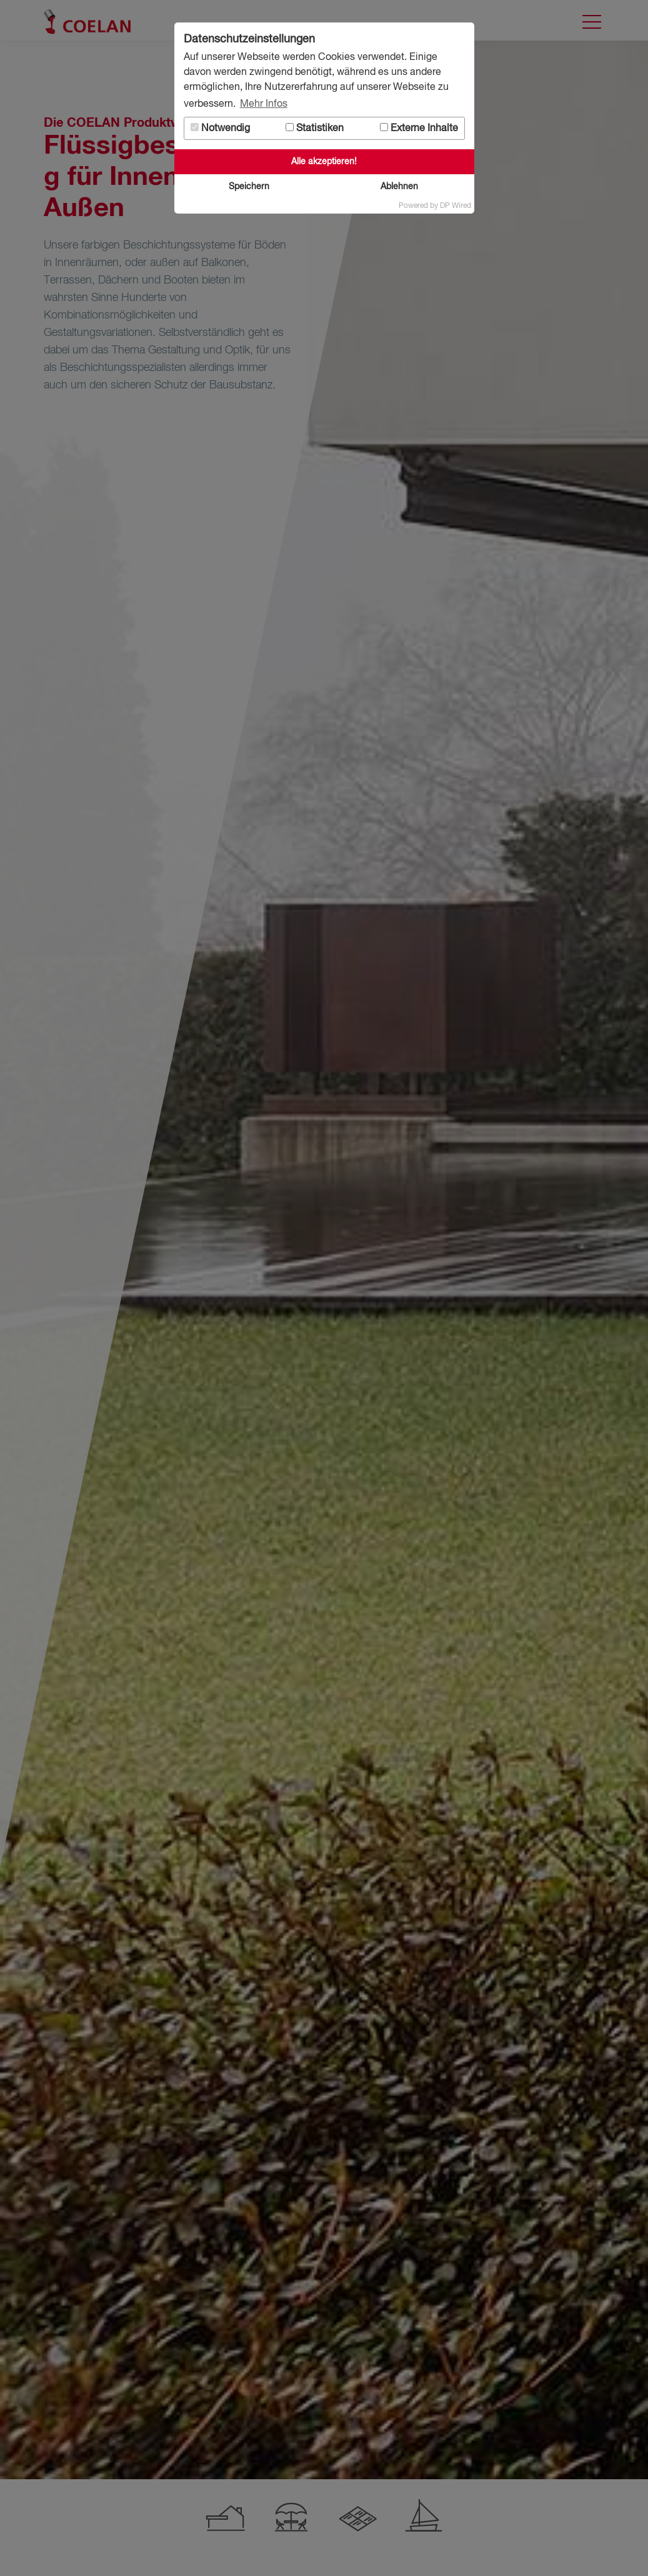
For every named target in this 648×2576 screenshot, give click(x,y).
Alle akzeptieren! (324, 161)
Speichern (249, 186)
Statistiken (315, 128)
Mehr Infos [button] (263, 104)
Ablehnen (399, 186)
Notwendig (220, 128)
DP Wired (455, 206)
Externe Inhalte (419, 128)
